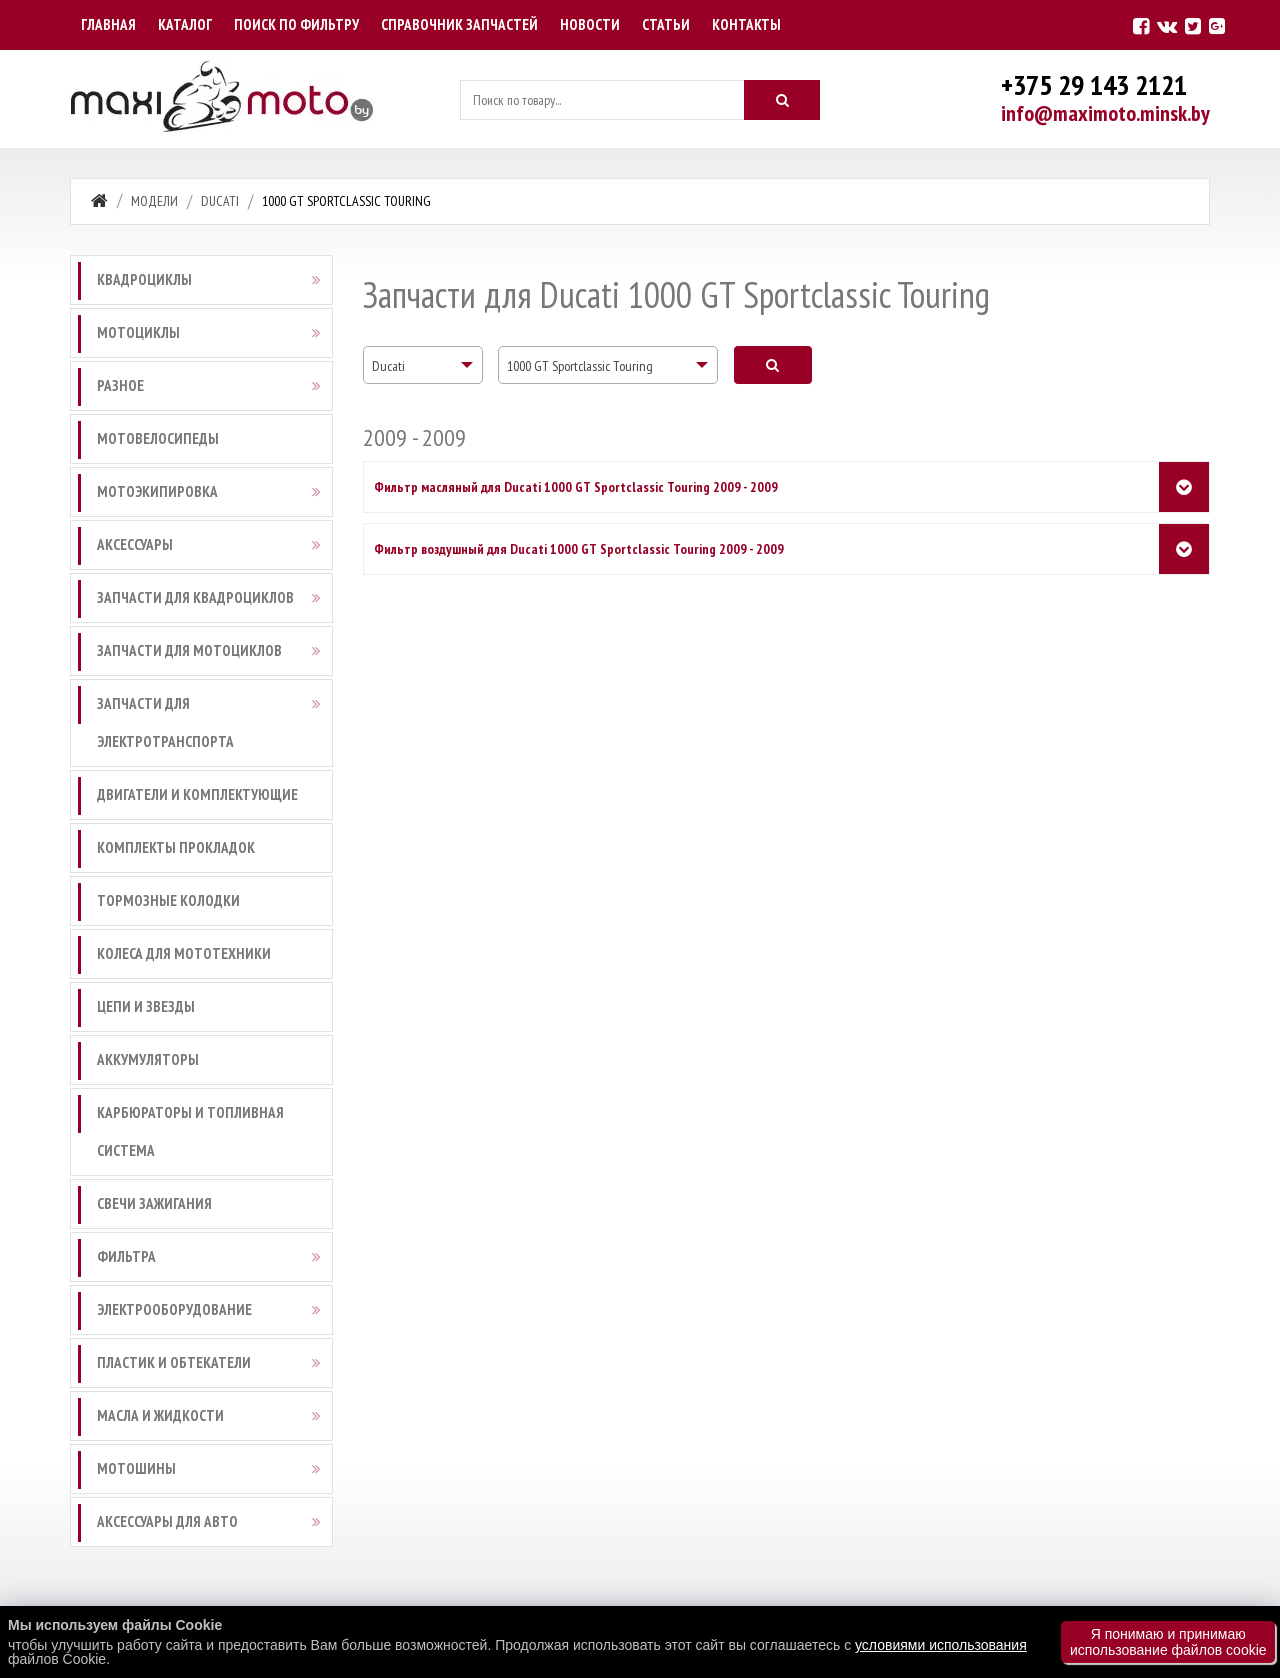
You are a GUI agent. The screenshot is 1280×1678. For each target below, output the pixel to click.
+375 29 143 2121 (1094, 84)
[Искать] (782, 100)
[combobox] (423, 365)
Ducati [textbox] (388, 366)
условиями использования (941, 1645)
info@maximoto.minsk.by (1105, 113)
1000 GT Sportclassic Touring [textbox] (580, 366)
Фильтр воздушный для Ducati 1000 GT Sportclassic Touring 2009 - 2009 (579, 549)
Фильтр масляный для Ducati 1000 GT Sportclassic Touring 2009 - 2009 (576, 487)
